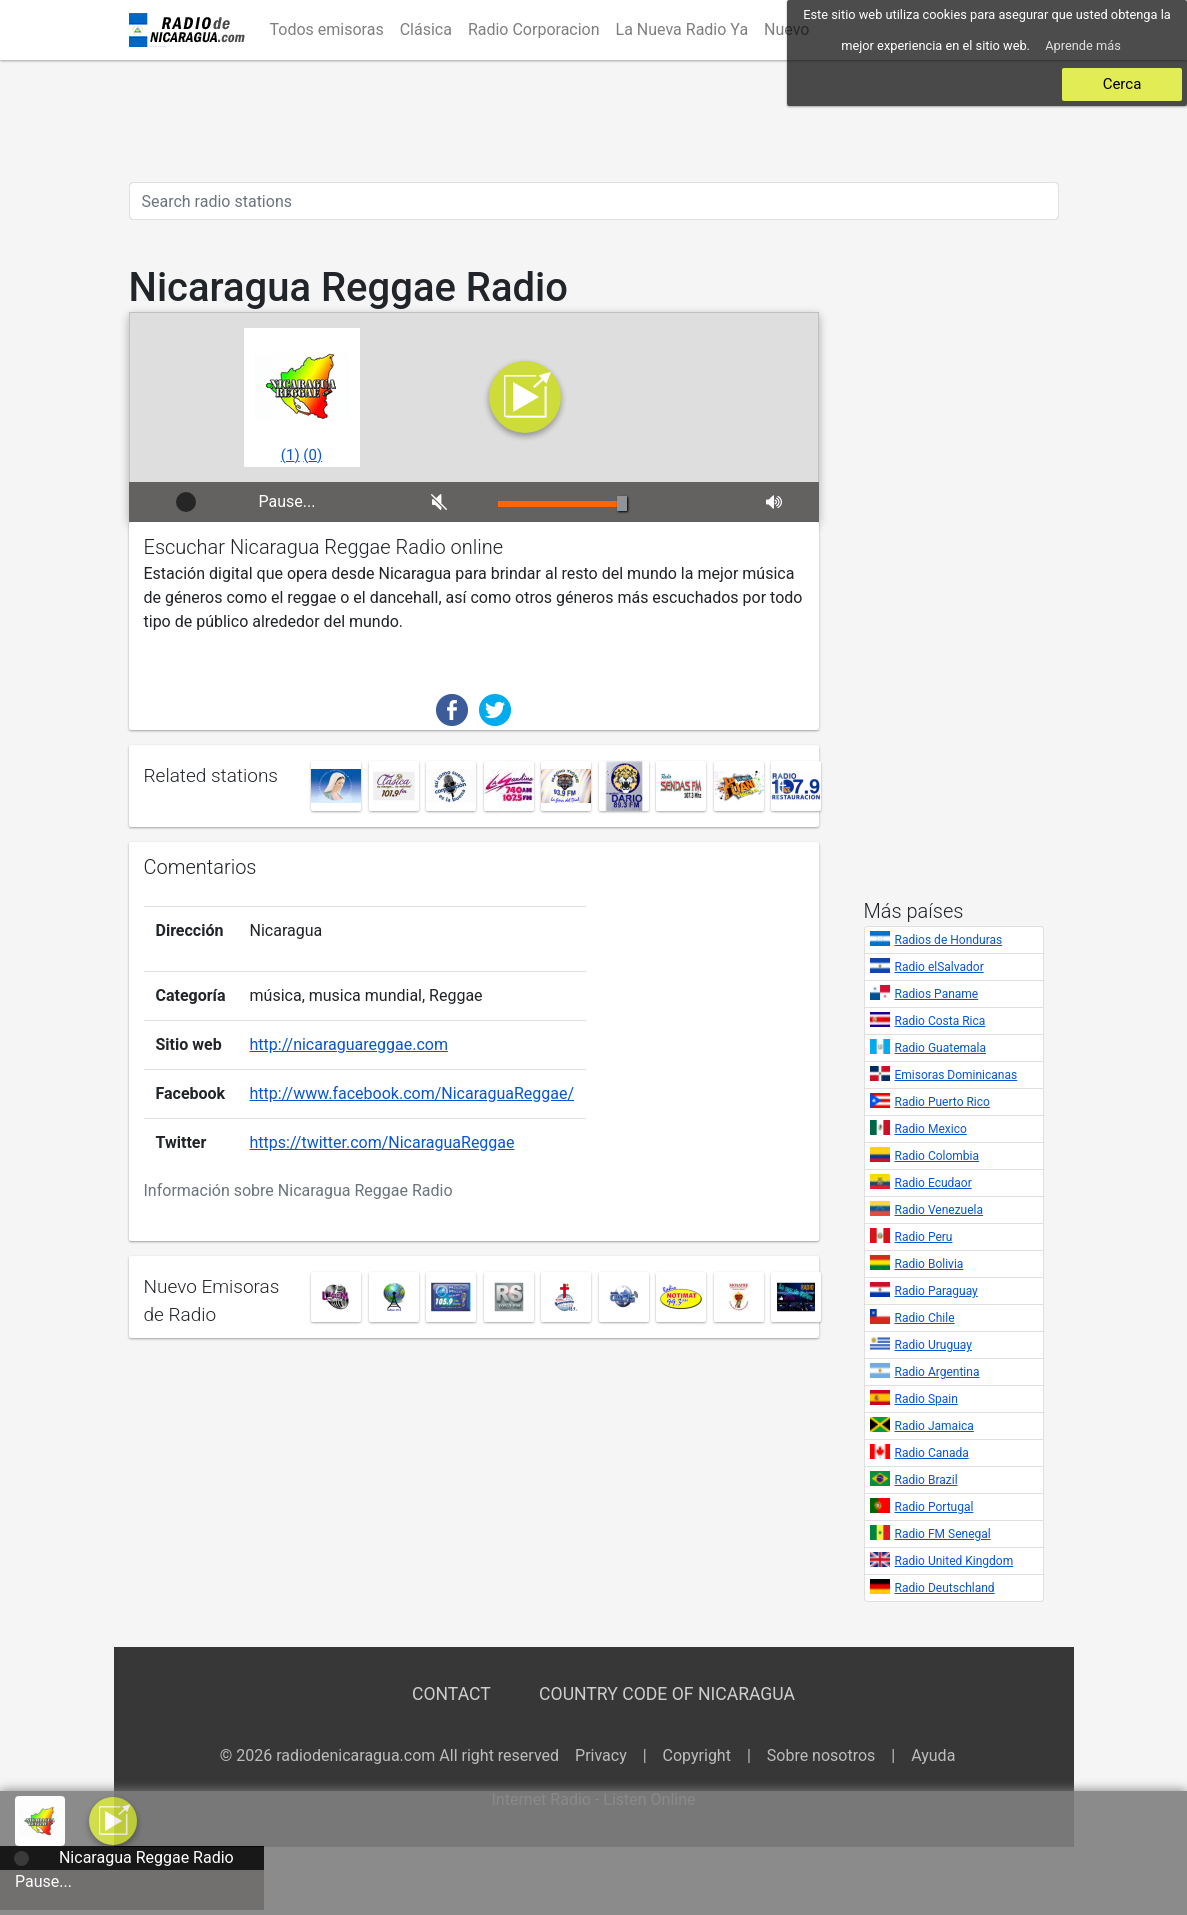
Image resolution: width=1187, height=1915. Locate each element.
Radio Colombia (937, 1156)
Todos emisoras (327, 29)
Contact (451, 1694)
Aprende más (1083, 45)
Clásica (426, 29)
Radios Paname (937, 994)
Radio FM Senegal (943, 1534)
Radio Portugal (934, 1507)
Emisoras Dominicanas (956, 1075)
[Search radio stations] (594, 201)
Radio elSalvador (939, 967)
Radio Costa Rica (940, 1021)
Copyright (697, 1755)
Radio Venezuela (939, 1210)
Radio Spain (926, 1399)
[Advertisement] (594, 121)
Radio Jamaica (934, 1426)
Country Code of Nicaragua (667, 1694)
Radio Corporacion (534, 29)
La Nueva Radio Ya (682, 29)
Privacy (601, 1755)
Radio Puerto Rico (942, 1102)
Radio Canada (932, 1453)
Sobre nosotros (821, 1755)
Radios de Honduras (949, 940)
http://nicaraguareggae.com (349, 1044)
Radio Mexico (931, 1129)
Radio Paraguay (936, 1291)
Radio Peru (924, 1237)
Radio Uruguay (933, 1345)
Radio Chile (925, 1318)
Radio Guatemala (941, 1048)
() (290, 455)
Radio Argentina (937, 1372)
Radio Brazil (926, 1480)
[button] (113, 1819)
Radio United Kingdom (954, 1561)
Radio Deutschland (945, 1588)
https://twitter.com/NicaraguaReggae (382, 1142)
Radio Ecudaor (933, 1183)
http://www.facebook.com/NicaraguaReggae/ (412, 1093)
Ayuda (933, 1755)
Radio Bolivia (929, 1264)
